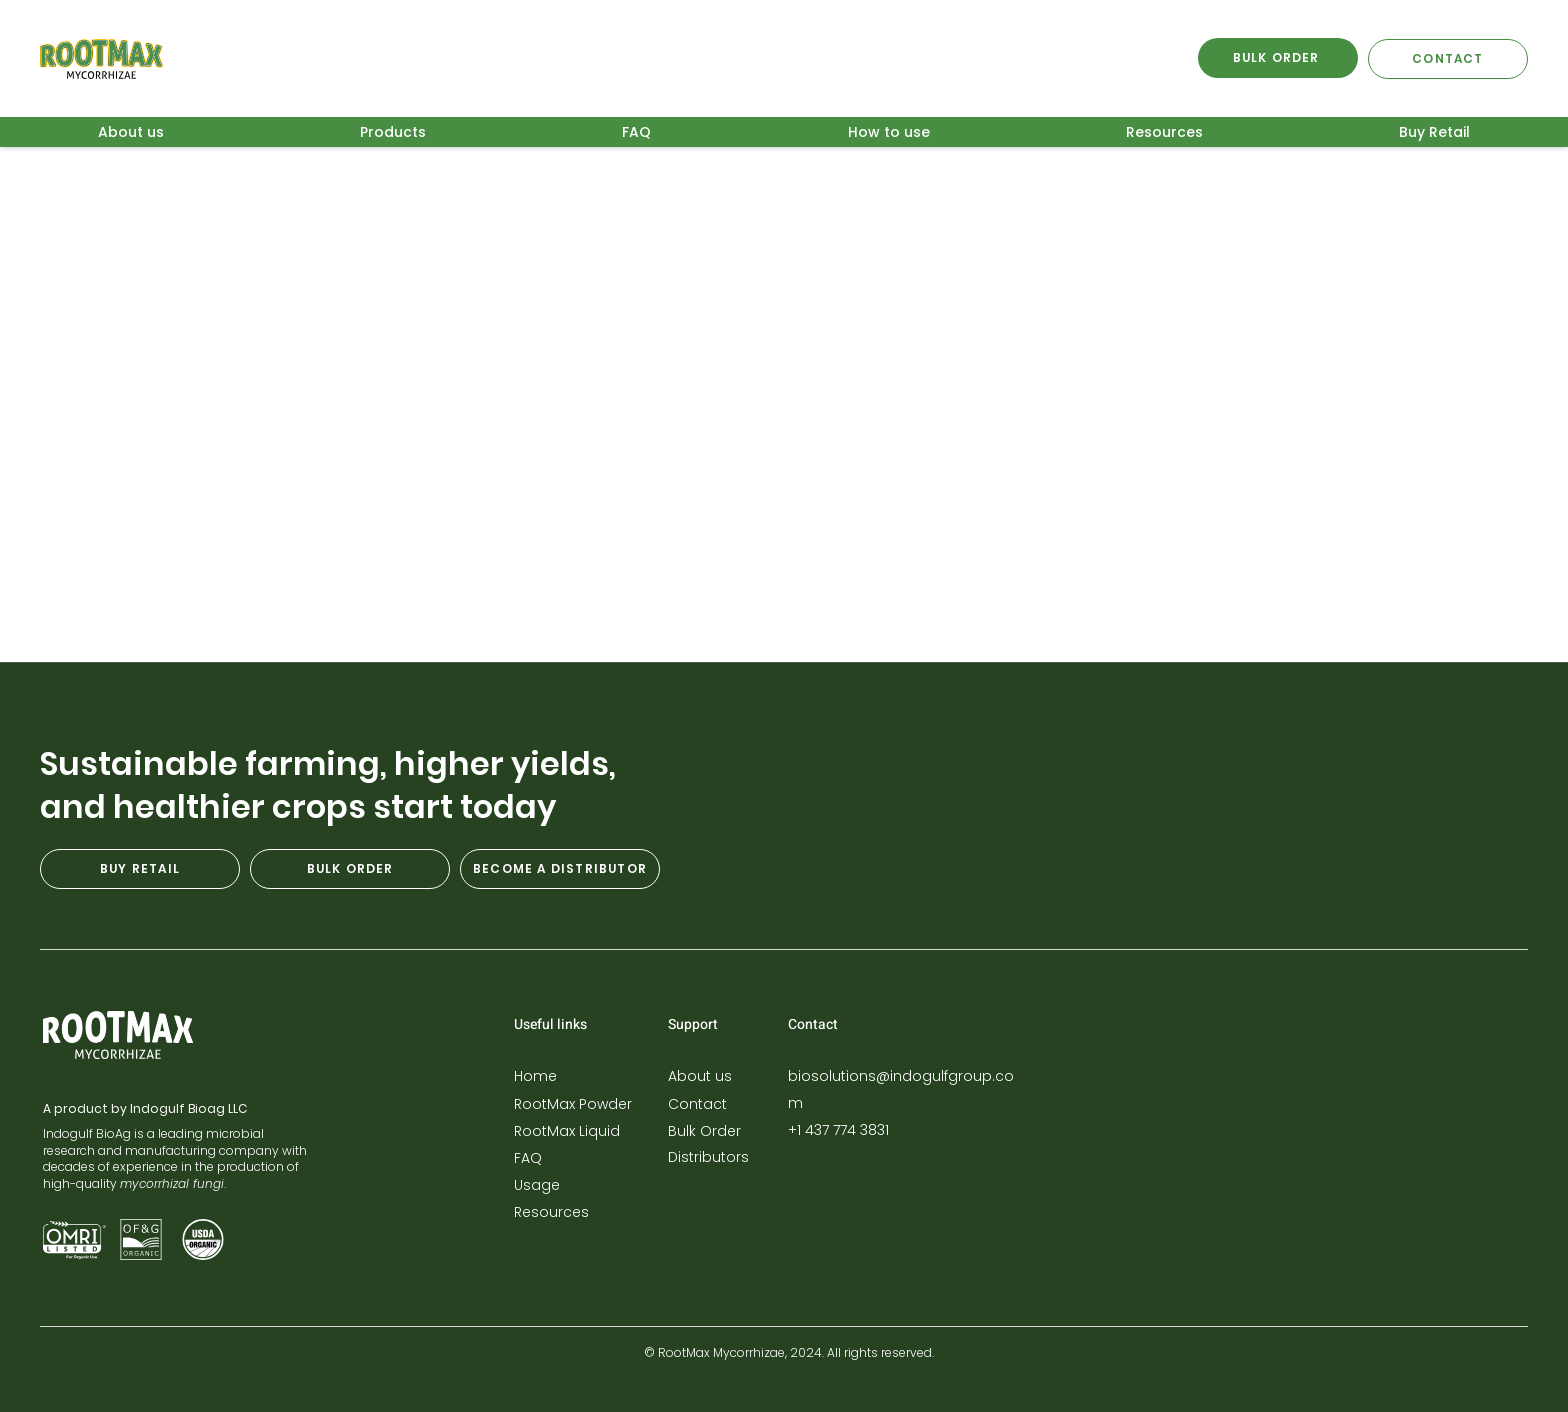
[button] (393, 132)
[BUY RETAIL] (140, 869)
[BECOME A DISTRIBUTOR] (560, 869)
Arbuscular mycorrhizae (334, 205)
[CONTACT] (1448, 59)
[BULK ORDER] (1278, 58)
